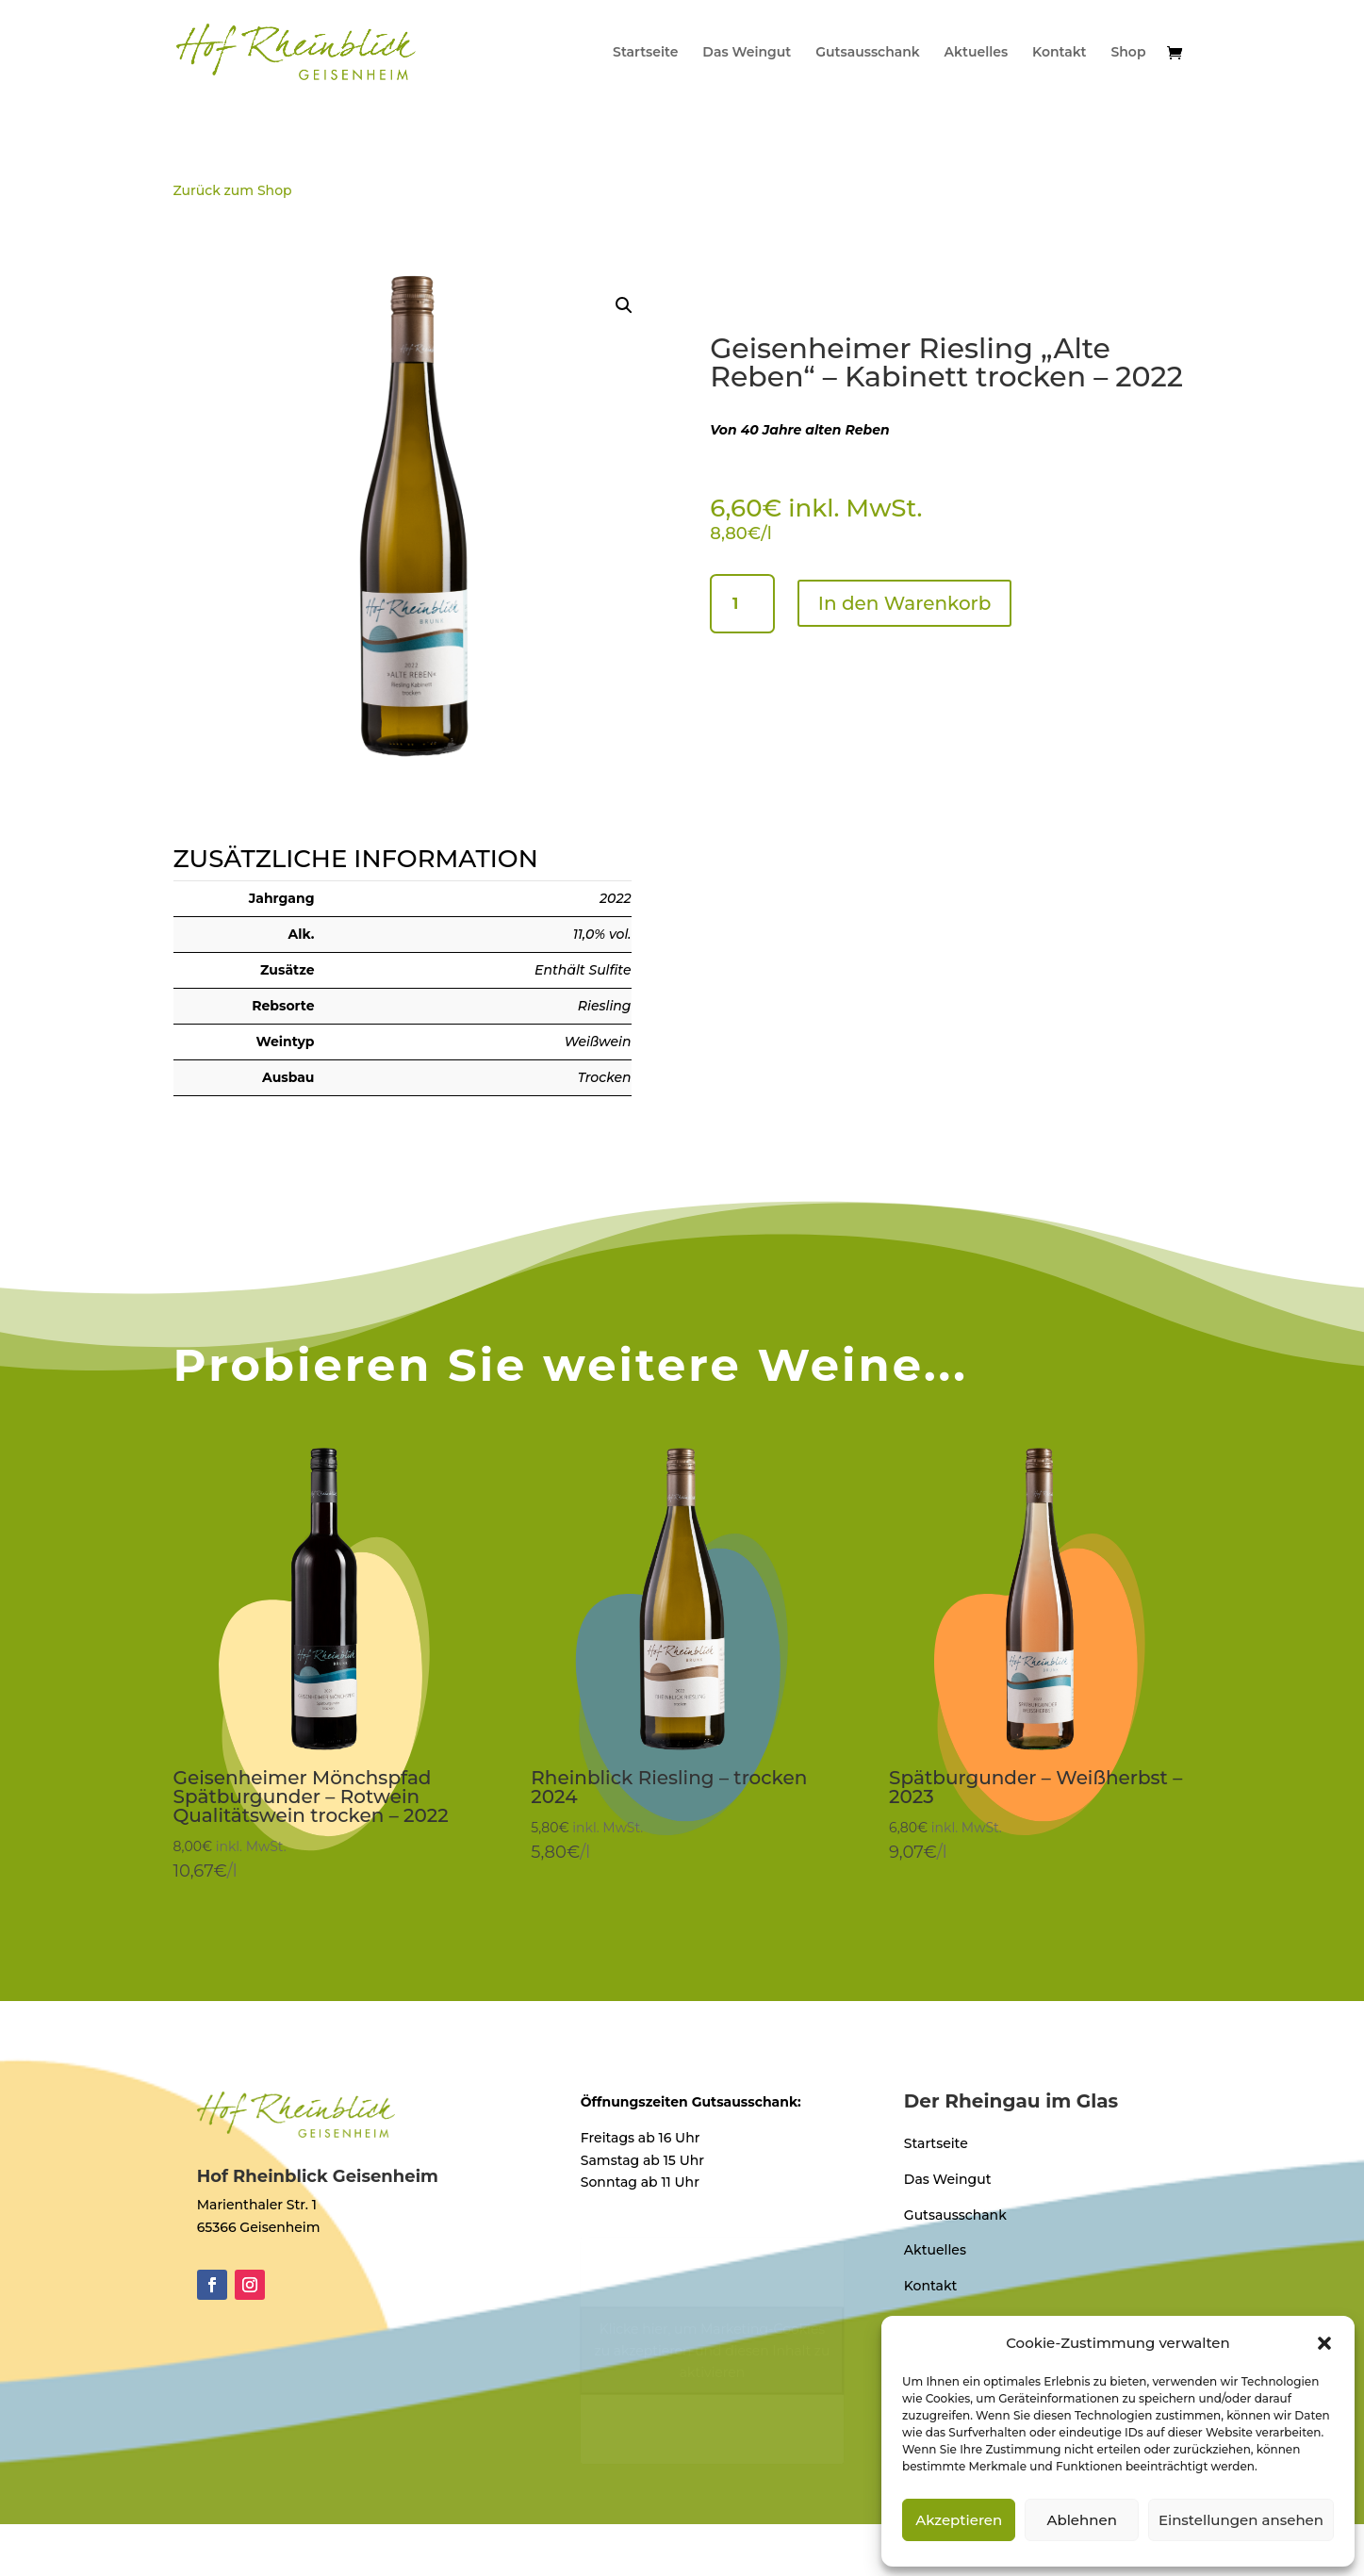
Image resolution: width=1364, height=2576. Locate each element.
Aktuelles (977, 52)
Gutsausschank (867, 52)
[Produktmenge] (742, 603)
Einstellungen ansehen (1241, 2520)
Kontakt (1059, 52)
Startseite (645, 52)
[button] (1324, 2343)
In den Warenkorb (905, 603)
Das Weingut (746, 52)
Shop (1127, 52)
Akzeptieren (958, 2520)
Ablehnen (1081, 2520)
